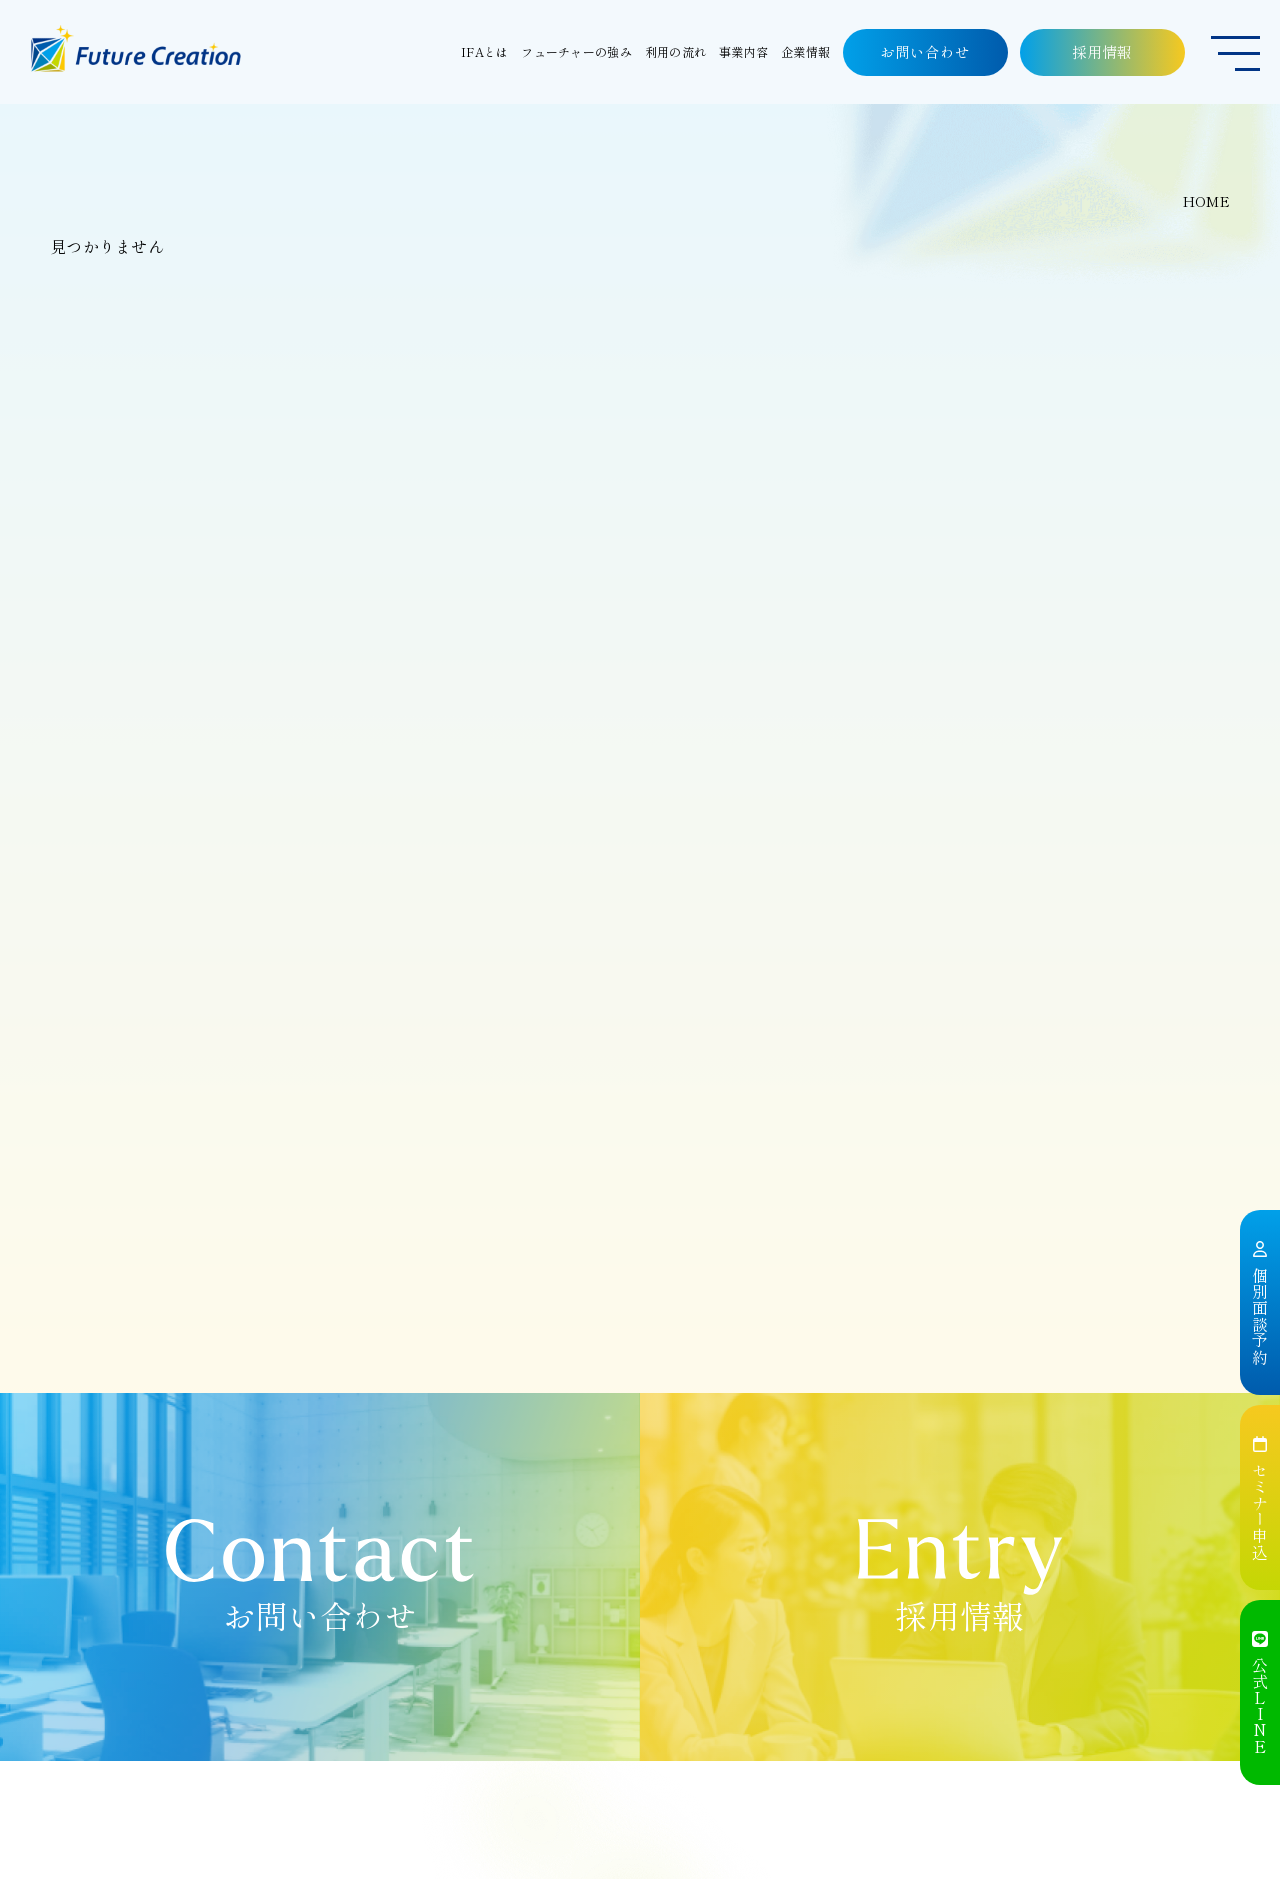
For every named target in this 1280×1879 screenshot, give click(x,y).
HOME (1206, 201)
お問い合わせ (925, 51)
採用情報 (1103, 51)
